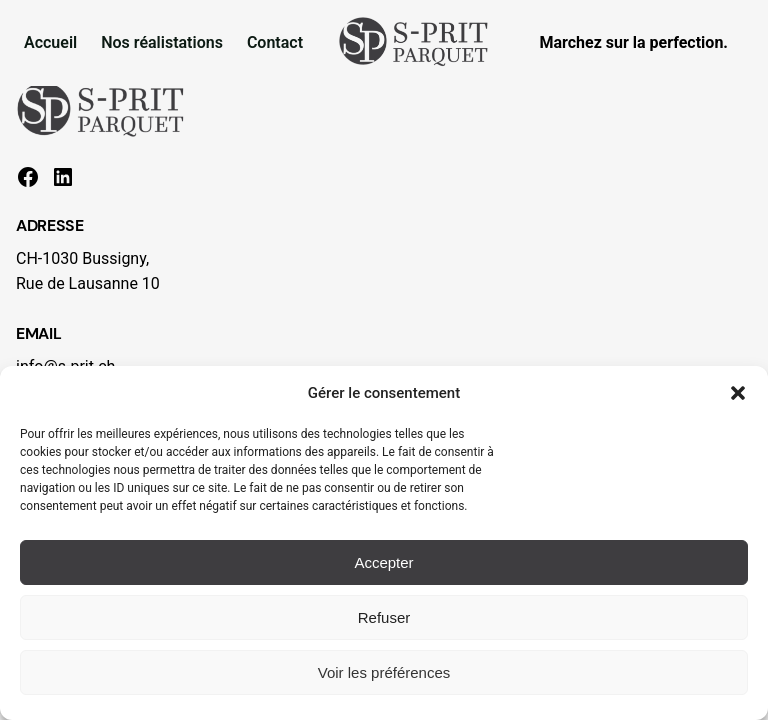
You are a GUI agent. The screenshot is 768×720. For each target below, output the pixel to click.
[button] (738, 393)
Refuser (384, 617)
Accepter (383, 562)
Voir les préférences (384, 672)
